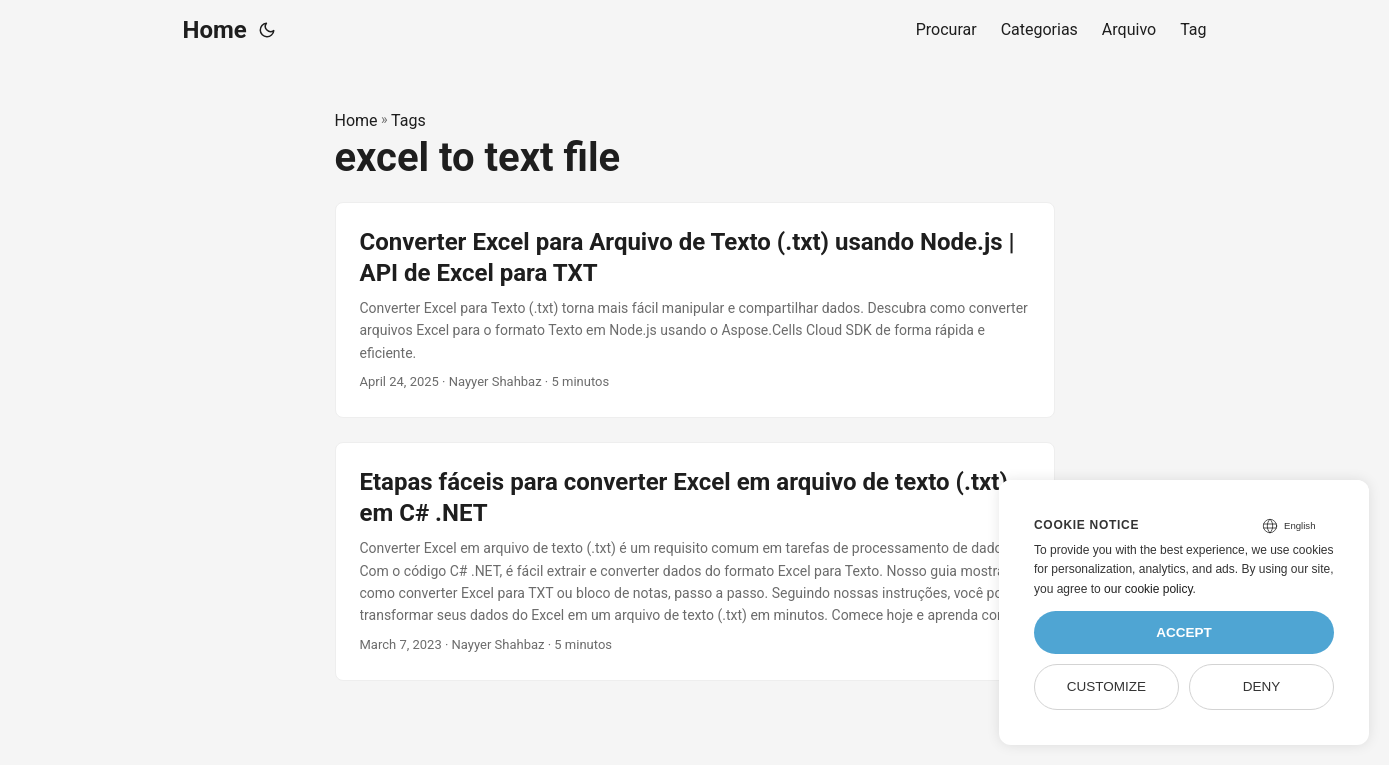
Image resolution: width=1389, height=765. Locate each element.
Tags (408, 120)
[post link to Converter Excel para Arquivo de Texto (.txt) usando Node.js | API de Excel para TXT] (695, 310)
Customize (1106, 686)
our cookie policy (1148, 589)
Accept (1184, 632)
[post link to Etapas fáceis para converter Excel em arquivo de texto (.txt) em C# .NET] (695, 561)
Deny (1262, 686)
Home (215, 30)
